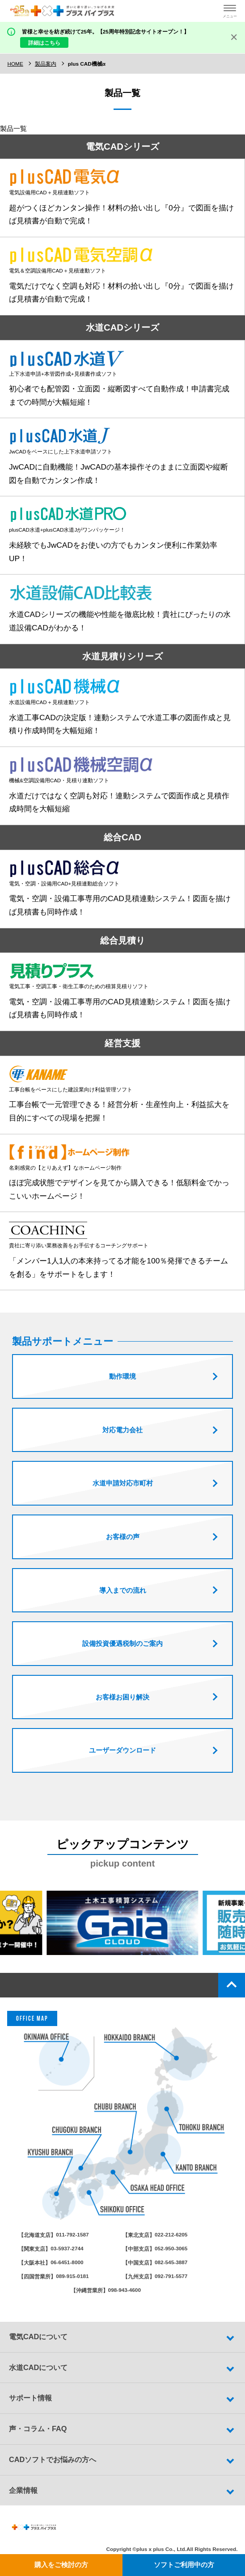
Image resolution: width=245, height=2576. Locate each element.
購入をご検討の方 (61, 2564)
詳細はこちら (44, 43)
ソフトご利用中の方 (184, 2564)
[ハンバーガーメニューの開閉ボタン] (230, 11)
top (231, 1993)
